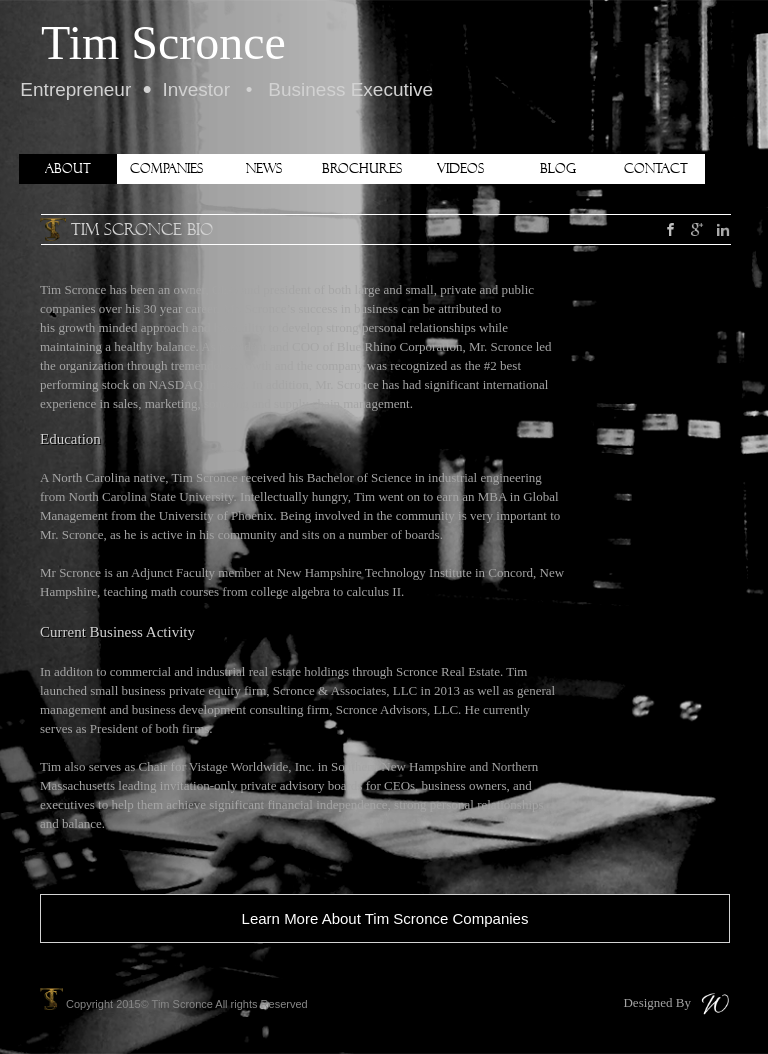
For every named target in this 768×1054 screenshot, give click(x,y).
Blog (558, 168)
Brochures (362, 168)
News (264, 168)
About (68, 168)
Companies (166, 168)
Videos (460, 168)
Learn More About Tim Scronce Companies (385, 918)
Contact (656, 168)
